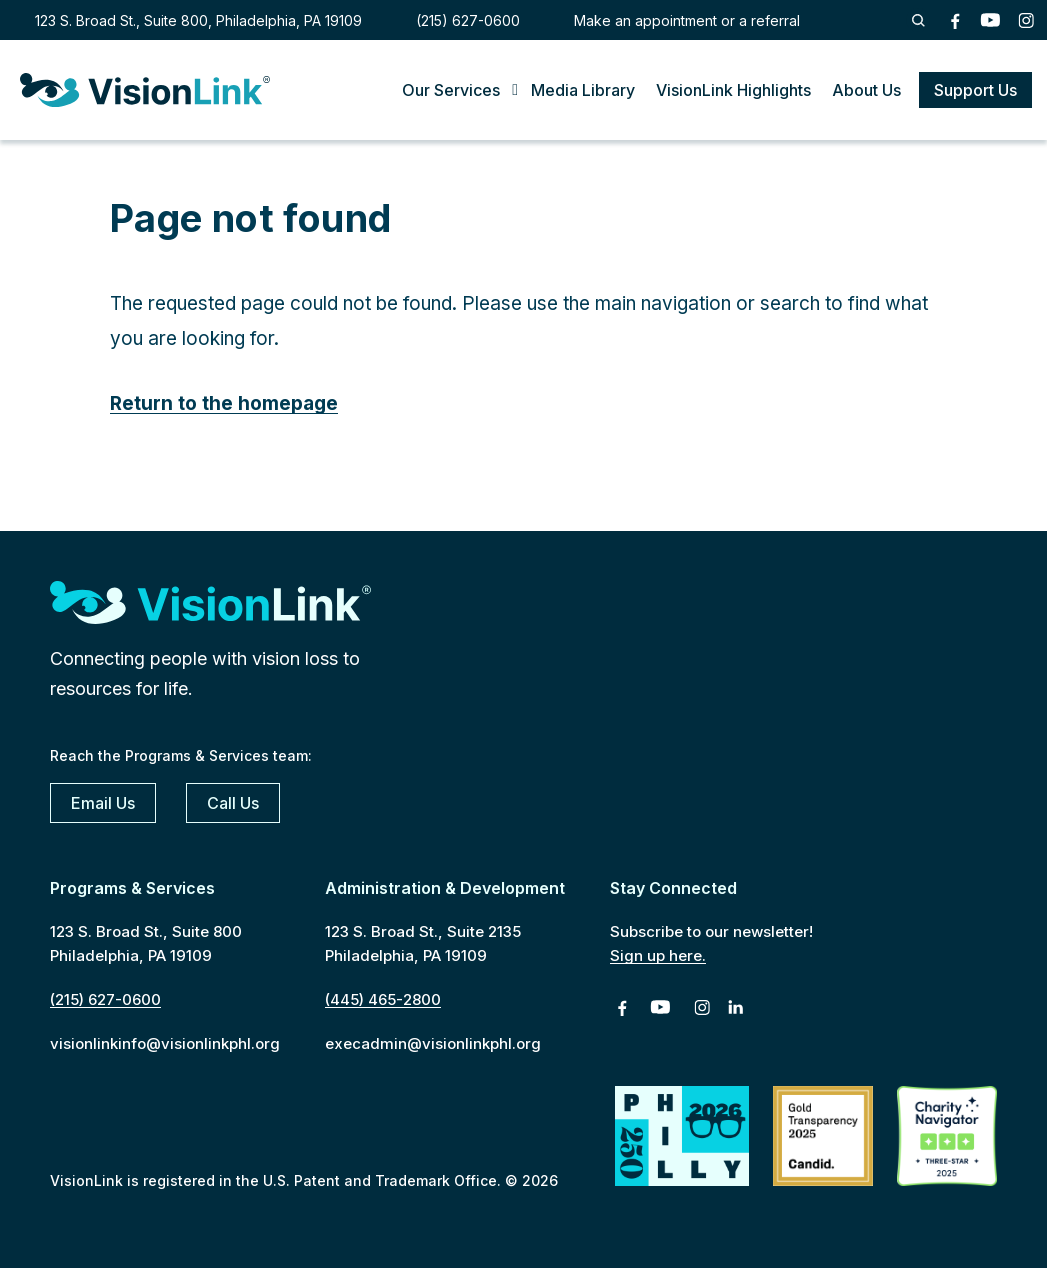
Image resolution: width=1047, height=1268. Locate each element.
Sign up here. (658, 955)
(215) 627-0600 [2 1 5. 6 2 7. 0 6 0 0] (468, 20)
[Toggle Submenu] (483, 90)
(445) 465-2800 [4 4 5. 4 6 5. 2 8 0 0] (383, 999)
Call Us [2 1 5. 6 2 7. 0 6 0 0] (233, 803)
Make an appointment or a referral (687, 20)
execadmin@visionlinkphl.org (433, 1043)
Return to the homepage (224, 403)
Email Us (103, 803)
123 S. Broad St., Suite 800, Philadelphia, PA (198, 20)
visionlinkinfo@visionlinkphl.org (165, 1043)
